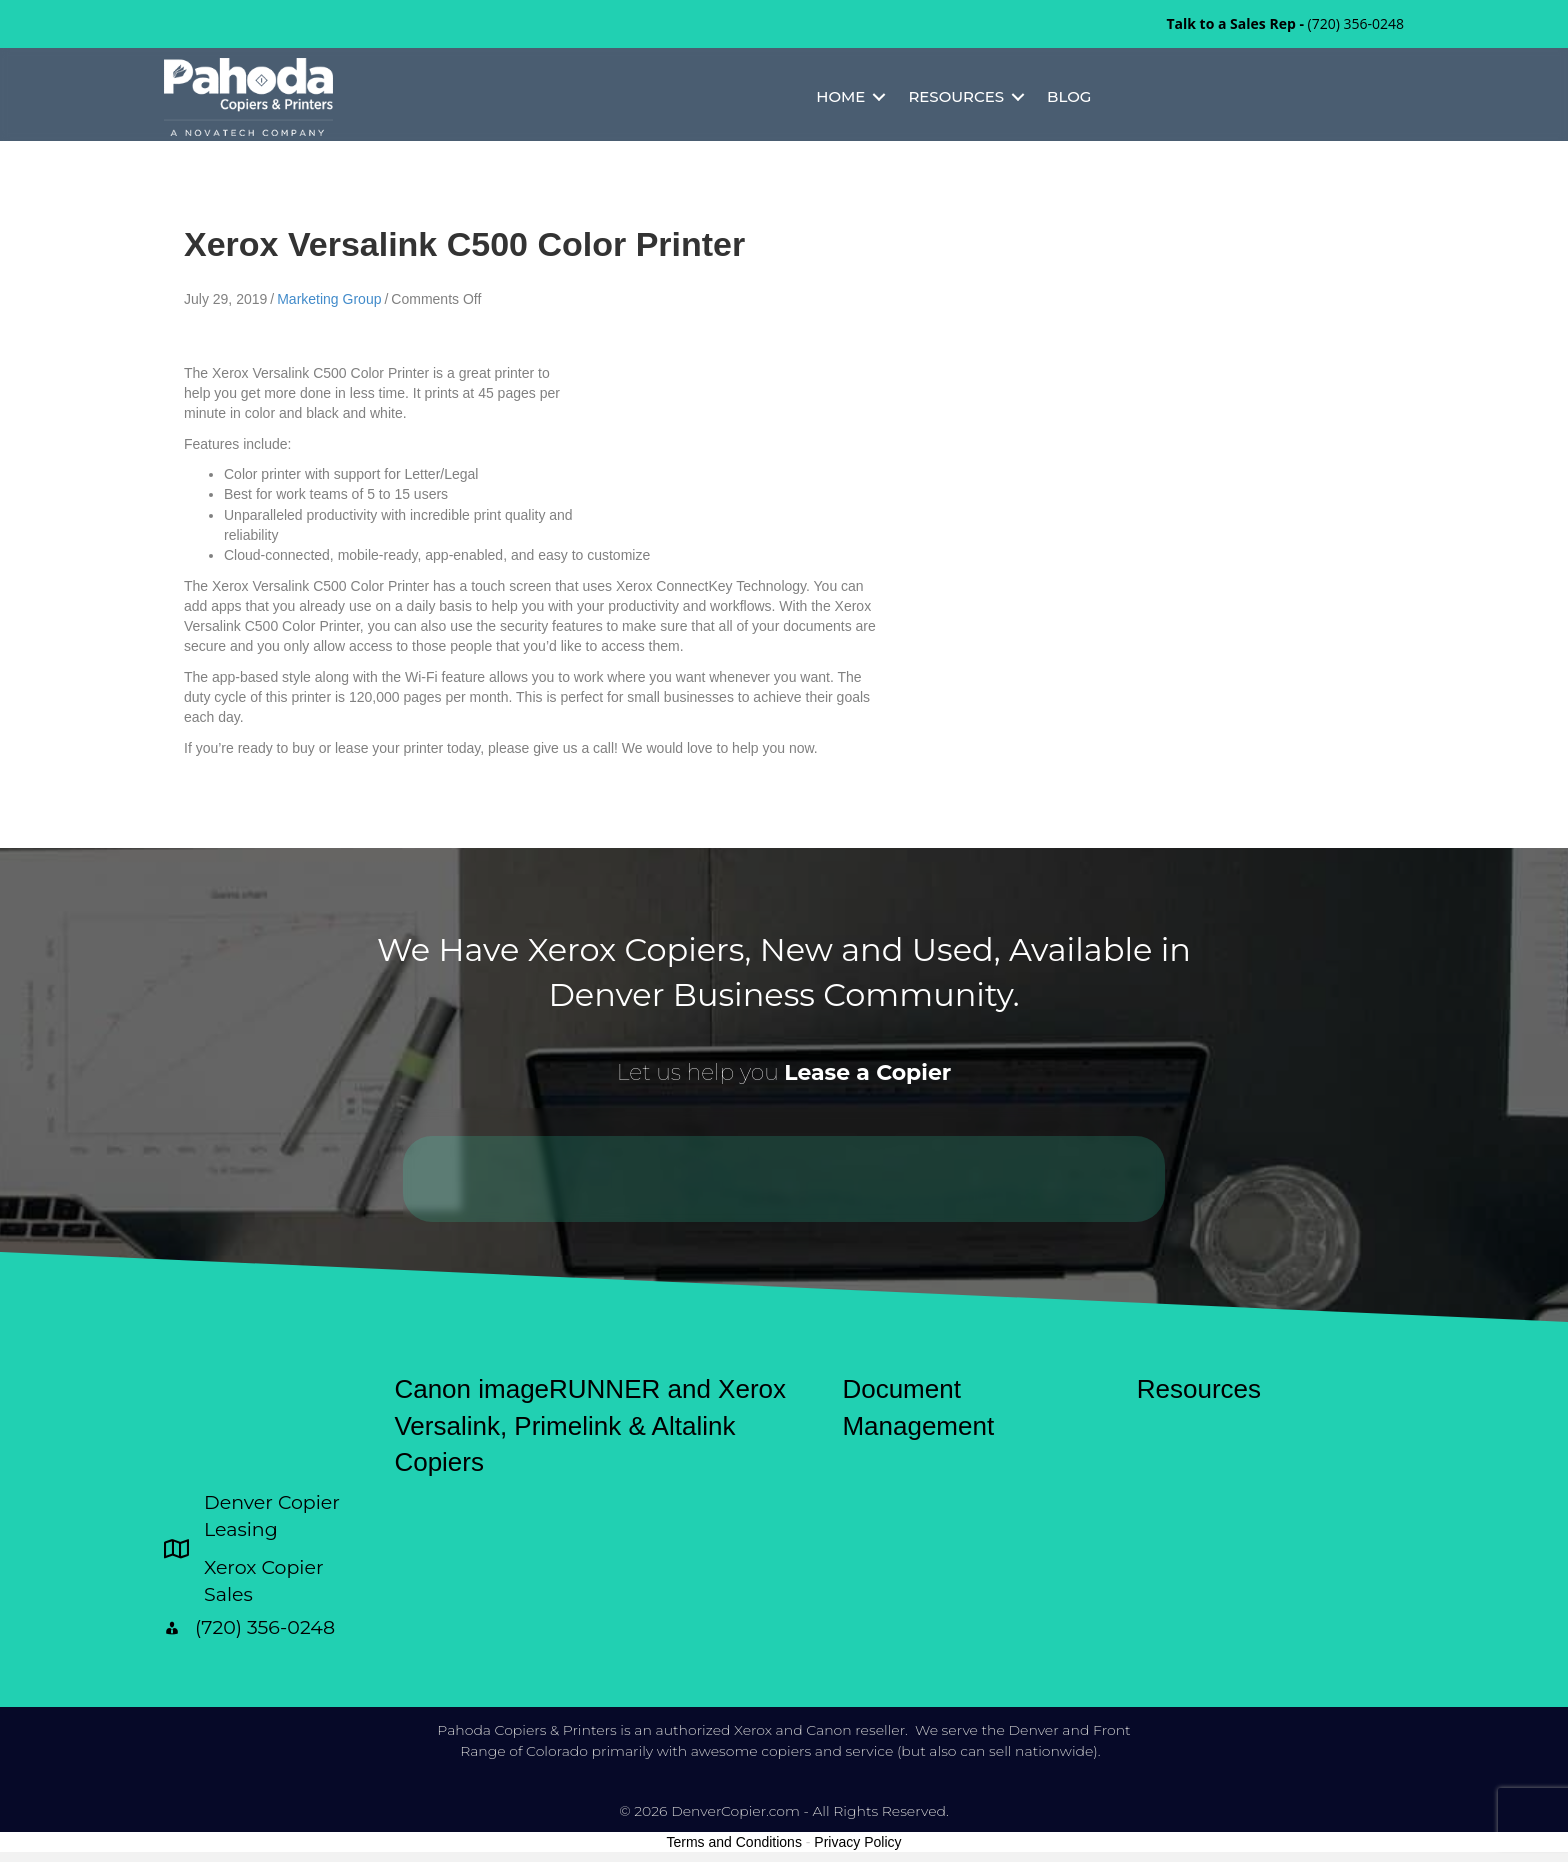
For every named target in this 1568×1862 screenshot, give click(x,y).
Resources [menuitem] (956, 96)
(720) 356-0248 (1356, 23)
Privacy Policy (857, 1842)
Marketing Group (329, 299)
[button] (879, 97)
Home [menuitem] (840, 96)
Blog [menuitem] (1069, 96)
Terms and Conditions (734, 1842)
